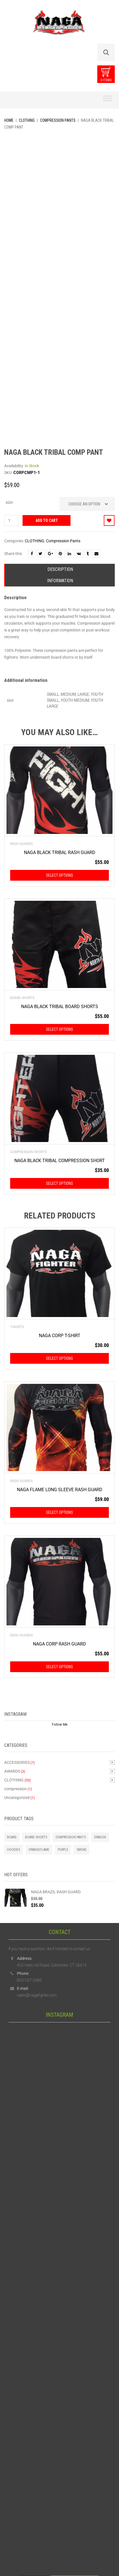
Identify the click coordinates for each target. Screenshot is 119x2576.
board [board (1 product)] (12, 1837)
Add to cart (47, 520)
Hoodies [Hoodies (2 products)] (13, 1850)
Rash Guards (21, 844)
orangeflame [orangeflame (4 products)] (38, 1850)
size (9, 502)
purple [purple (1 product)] (63, 1850)
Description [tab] (60, 569)
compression (15, 1789)
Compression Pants (58, 120)
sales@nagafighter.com (37, 1995)
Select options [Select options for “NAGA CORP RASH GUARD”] (59, 1666)
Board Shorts (22, 998)
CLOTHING (27, 120)
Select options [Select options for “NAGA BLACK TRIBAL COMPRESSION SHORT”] (59, 1183)
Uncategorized (17, 1797)
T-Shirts (17, 1327)
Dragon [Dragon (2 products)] (100, 1837)
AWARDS (12, 1771)
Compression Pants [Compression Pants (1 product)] (71, 1837)
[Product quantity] (11, 520)
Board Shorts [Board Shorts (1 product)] (36, 1837)
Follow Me (59, 1724)
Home (9, 120)
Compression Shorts (28, 1152)
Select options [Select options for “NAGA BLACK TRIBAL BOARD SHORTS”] (59, 1029)
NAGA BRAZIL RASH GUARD (56, 1892)
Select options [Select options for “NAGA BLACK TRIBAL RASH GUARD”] (59, 875)
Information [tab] (60, 580)
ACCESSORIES (17, 1762)
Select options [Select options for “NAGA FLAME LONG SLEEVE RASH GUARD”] (59, 1512)
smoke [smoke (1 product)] (82, 1850)
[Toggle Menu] (107, 100)
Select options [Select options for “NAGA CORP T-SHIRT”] (59, 1358)
